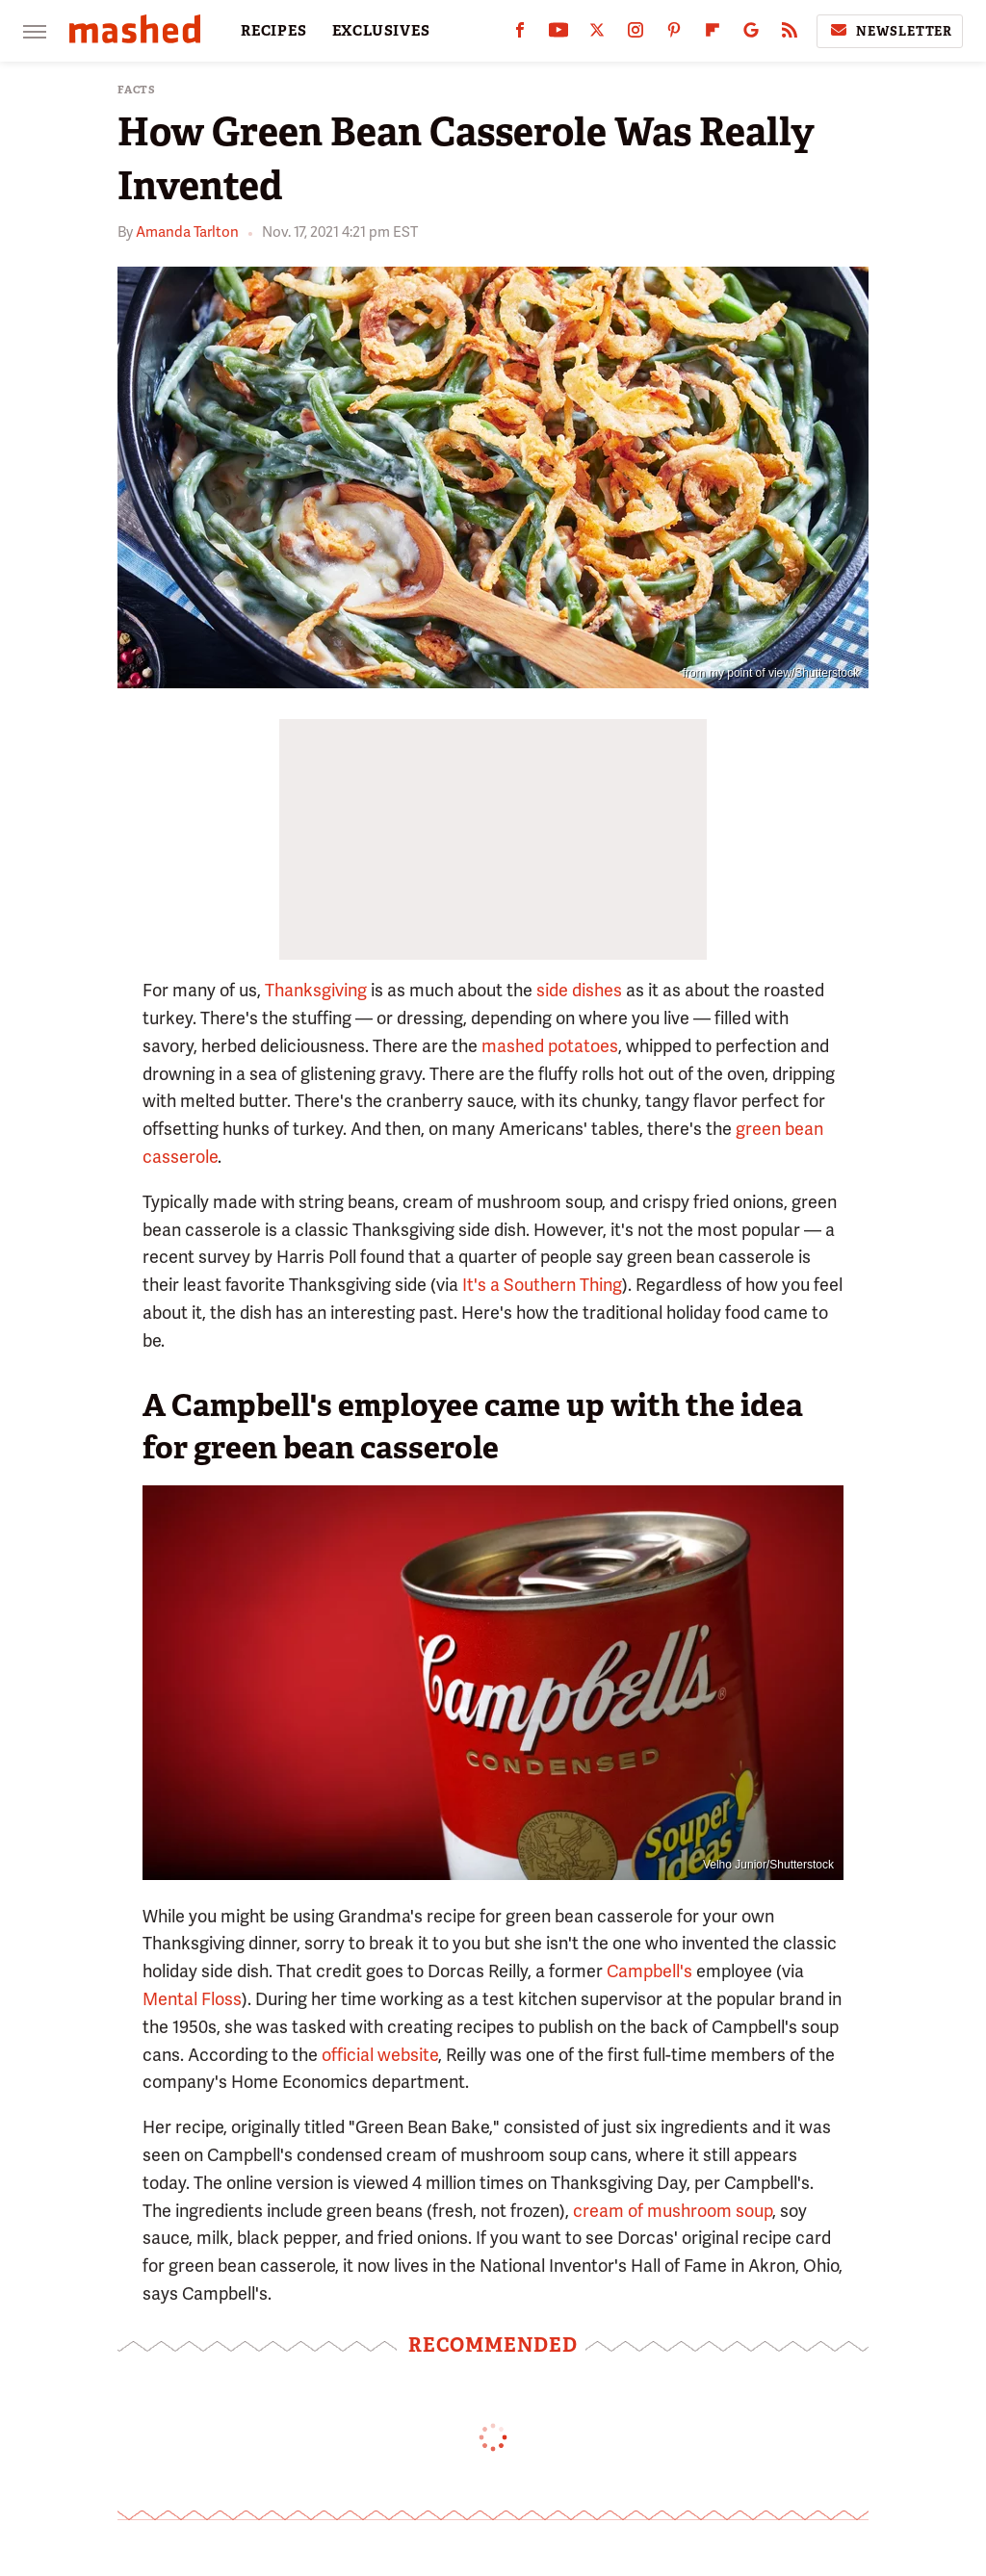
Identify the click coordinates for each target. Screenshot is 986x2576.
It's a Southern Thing (542, 1285)
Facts (136, 90)
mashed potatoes (549, 1046)
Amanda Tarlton (187, 232)
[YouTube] (558, 34)
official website (380, 2055)
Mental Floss (192, 1999)
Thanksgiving (316, 990)
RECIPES (274, 30)
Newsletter (889, 30)
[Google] (751, 34)
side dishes (579, 990)
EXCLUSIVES (381, 30)
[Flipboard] (712, 34)
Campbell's (649, 1971)
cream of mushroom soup (672, 2211)
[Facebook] (520, 34)
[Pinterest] (674, 34)
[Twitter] (597, 34)
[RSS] (789, 34)
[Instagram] (635, 34)
